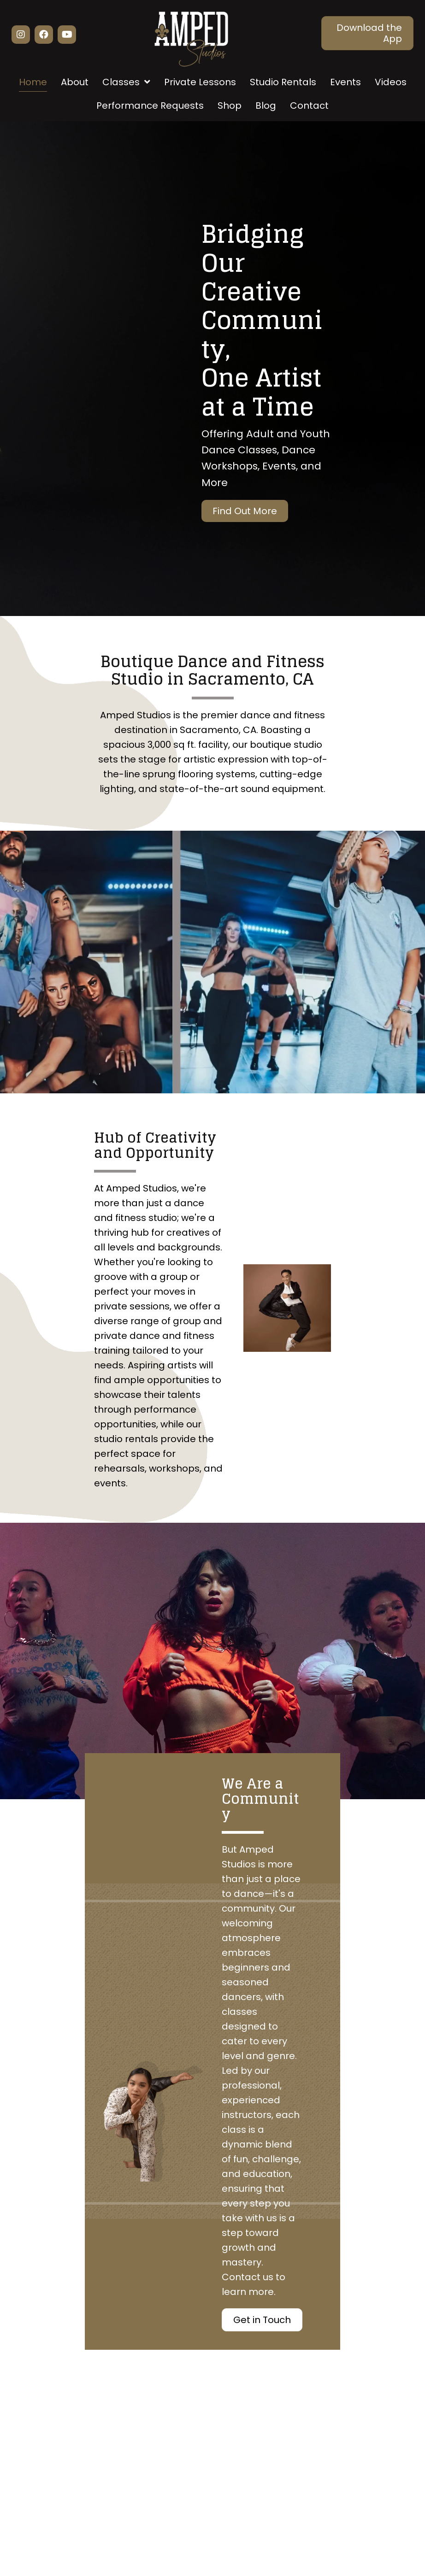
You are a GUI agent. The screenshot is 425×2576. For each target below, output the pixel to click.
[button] (21, 34)
